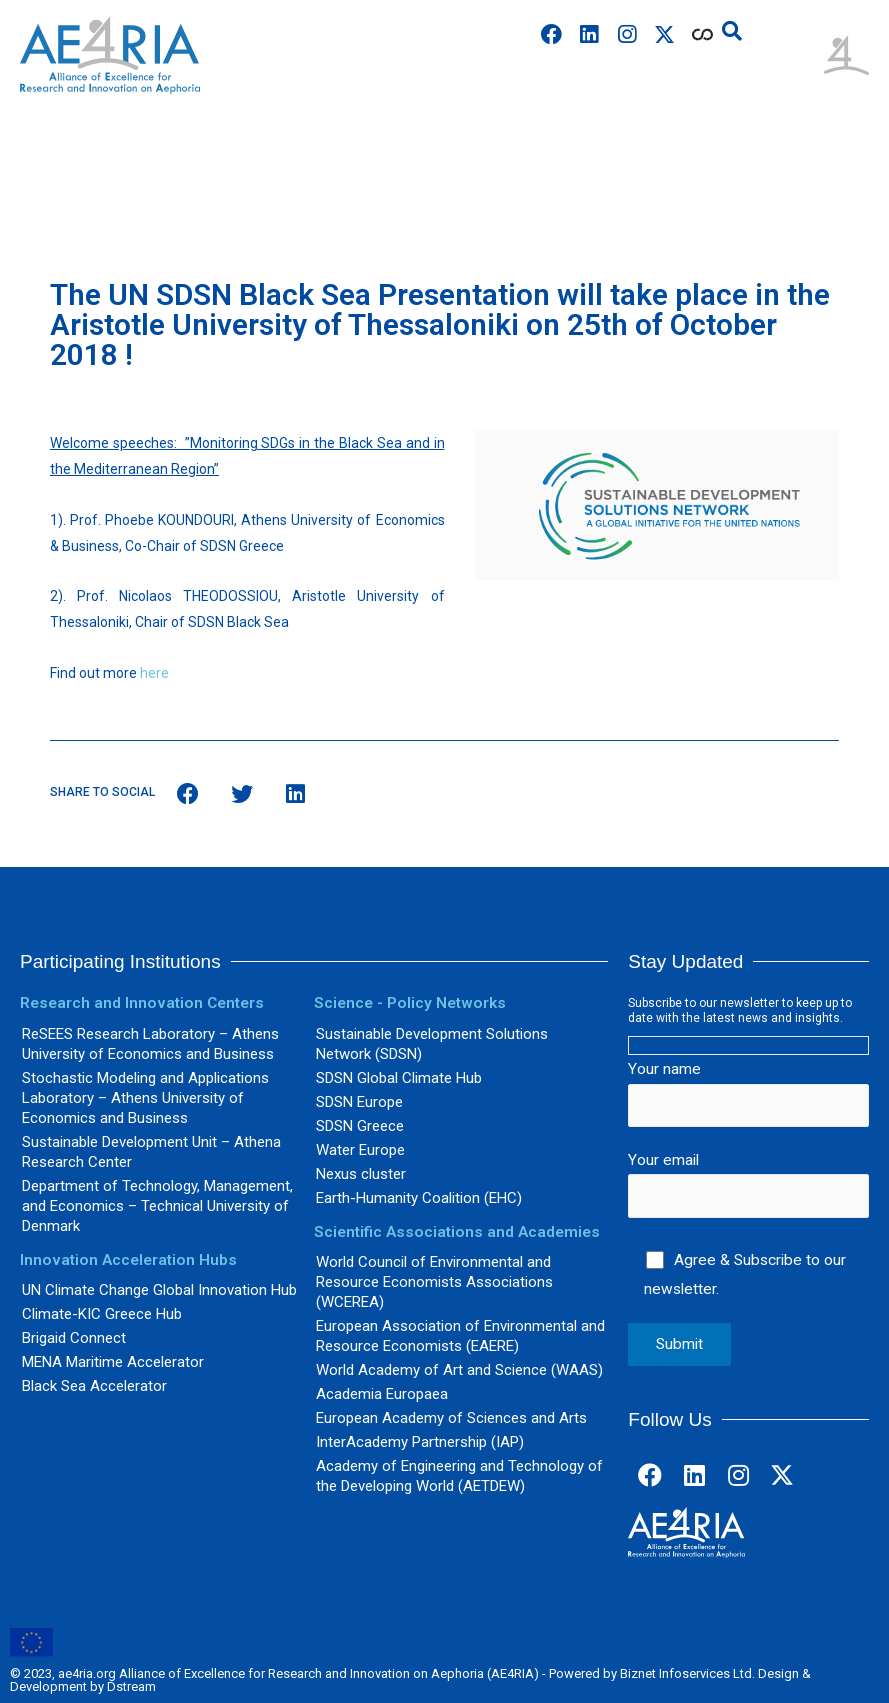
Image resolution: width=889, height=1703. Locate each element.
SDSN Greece (360, 1126)
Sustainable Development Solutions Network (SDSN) (432, 1044)
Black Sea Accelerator (94, 1386)
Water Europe (360, 1150)
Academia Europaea (382, 1394)
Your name (748, 1093)
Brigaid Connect (74, 1338)
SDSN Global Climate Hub (399, 1078)
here (154, 673)
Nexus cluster (361, 1174)
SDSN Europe (359, 1102)
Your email (748, 1184)
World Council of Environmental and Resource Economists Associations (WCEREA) (434, 1282)
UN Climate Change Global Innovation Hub (159, 1290)
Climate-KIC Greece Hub (102, 1314)
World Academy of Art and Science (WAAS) (459, 1370)
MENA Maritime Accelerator (113, 1362)
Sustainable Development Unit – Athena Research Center (151, 1152)
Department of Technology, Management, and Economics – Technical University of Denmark (157, 1206)
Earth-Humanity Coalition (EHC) (419, 1198)
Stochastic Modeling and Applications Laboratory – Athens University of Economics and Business (145, 1098)
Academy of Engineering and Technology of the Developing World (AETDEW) (459, 1476)
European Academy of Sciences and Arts (451, 1418)
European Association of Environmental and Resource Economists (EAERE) (460, 1336)
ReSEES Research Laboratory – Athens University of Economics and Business (150, 1044)
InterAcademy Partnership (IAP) (420, 1442)
